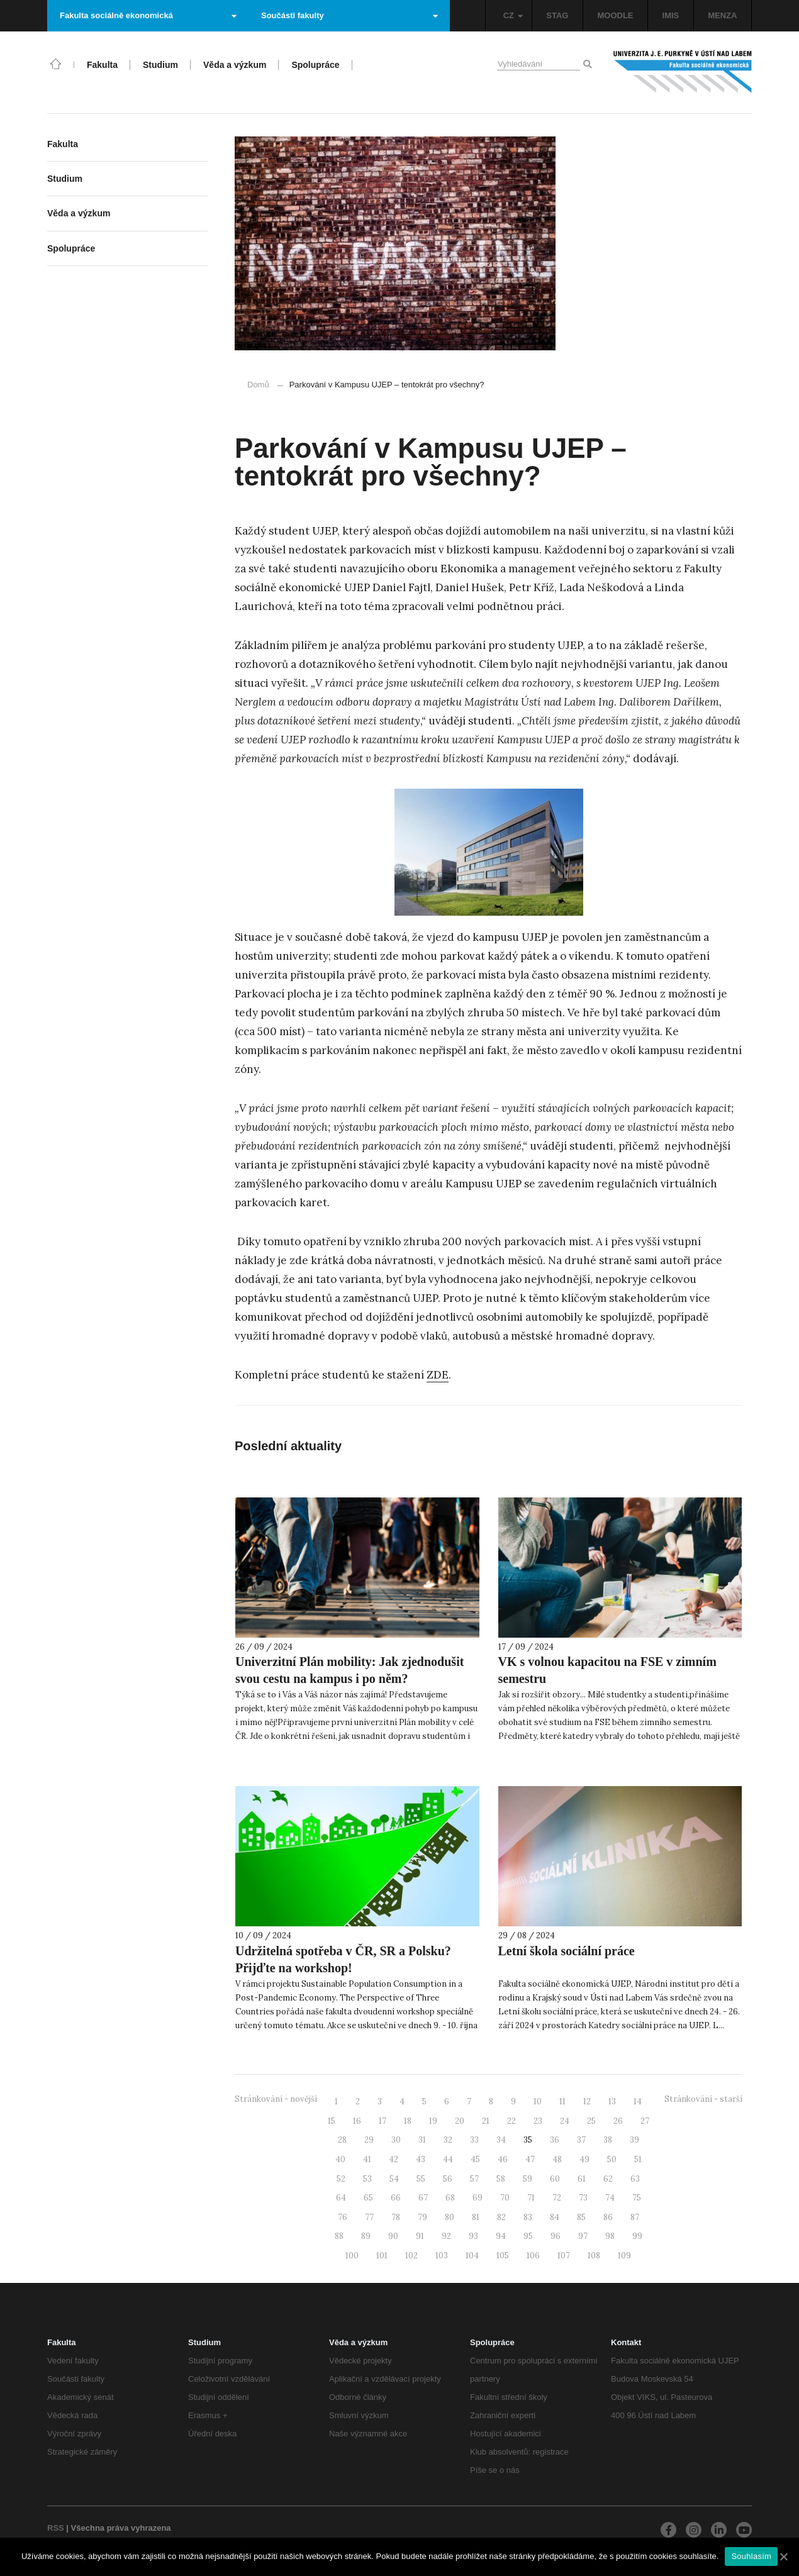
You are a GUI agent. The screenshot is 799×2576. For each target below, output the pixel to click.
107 (563, 2255)
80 (449, 2217)
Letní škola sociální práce (566, 1951)
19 (433, 2121)
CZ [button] (513, 15)
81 (475, 2217)
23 (538, 2121)
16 (357, 2121)
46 (503, 2159)
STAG (557, 15)
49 (584, 2159)
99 (637, 2236)
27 (644, 2121)
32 (448, 2140)
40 (340, 2159)
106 (533, 2255)
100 (352, 2255)
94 (501, 2236)
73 (583, 2197)
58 (500, 2179)
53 (367, 2179)
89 (366, 2236)
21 (485, 2121)
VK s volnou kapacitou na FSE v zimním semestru (607, 1670)
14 (638, 2101)
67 (423, 2197)
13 (612, 2101)
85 (581, 2217)
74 (610, 2197)
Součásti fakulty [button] (349, 15)
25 (591, 2121)
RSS (55, 2528)
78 (395, 2217)
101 (382, 2255)
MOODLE (615, 15)
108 (594, 2255)
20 (459, 2121)
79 (422, 2217)
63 (635, 2179)
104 (472, 2255)
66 (396, 2197)
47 (530, 2159)
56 (447, 2179)
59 (527, 2179)
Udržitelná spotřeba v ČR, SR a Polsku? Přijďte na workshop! (343, 1959)
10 (538, 2101)
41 (367, 2159)
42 (393, 2159)
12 (587, 2101)
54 (394, 2179)
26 (618, 2121)
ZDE (438, 1375)
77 (369, 2217)
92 (446, 2236)
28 (342, 2140)
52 (341, 2179)
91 (420, 2236)
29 (369, 2140)
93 (473, 2236)
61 (582, 2179)
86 (608, 2217)
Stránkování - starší (703, 2099)
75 (636, 2197)
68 (450, 2197)
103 (441, 2255)
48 (557, 2159)
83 (527, 2217)
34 (501, 2140)
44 (448, 2159)
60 (555, 2179)
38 (607, 2140)
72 (556, 2197)
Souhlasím (751, 2556)
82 (501, 2217)
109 (624, 2255)
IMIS (670, 15)
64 (341, 2197)
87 (634, 2217)
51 (638, 2159)
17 (382, 2121)
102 (411, 2255)
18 (407, 2121)
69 (477, 2197)
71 (531, 2197)
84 (554, 2217)
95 (528, 2236)
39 (634, 2140)
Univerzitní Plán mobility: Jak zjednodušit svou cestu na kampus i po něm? (349, 1670)
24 (564, 2121)
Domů (258, 384)
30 (396, 2140)
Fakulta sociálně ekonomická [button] (148, 15)
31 (422, 2140)
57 (474, 2179)
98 (610, 2236)
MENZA (722, 15)
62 (608, 2179)
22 (511, 2121)
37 (581, 2140)
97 (583, 2236)
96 (555, 2236)
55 (420, 2179)
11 (562, 2101)
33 (474, 2140)
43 (420, 2159)
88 (339, 2236)
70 (505, 2197)
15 (331, 2121)
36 (554, 2140)
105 (502, 2255)
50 (612, 2159)
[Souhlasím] (783, 2556)
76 (342, 2217)
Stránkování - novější (276, 2099)
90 (393, 2236)
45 (475, 2159)
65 (368, 2197)
